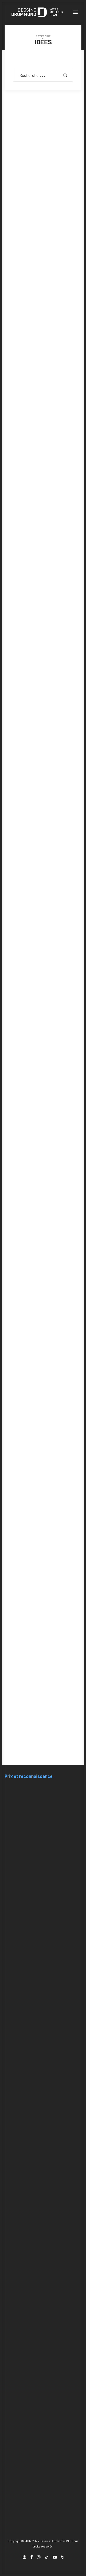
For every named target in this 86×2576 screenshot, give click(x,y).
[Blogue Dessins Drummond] (37, 12)
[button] (75, 12)
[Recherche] (43, 75)
